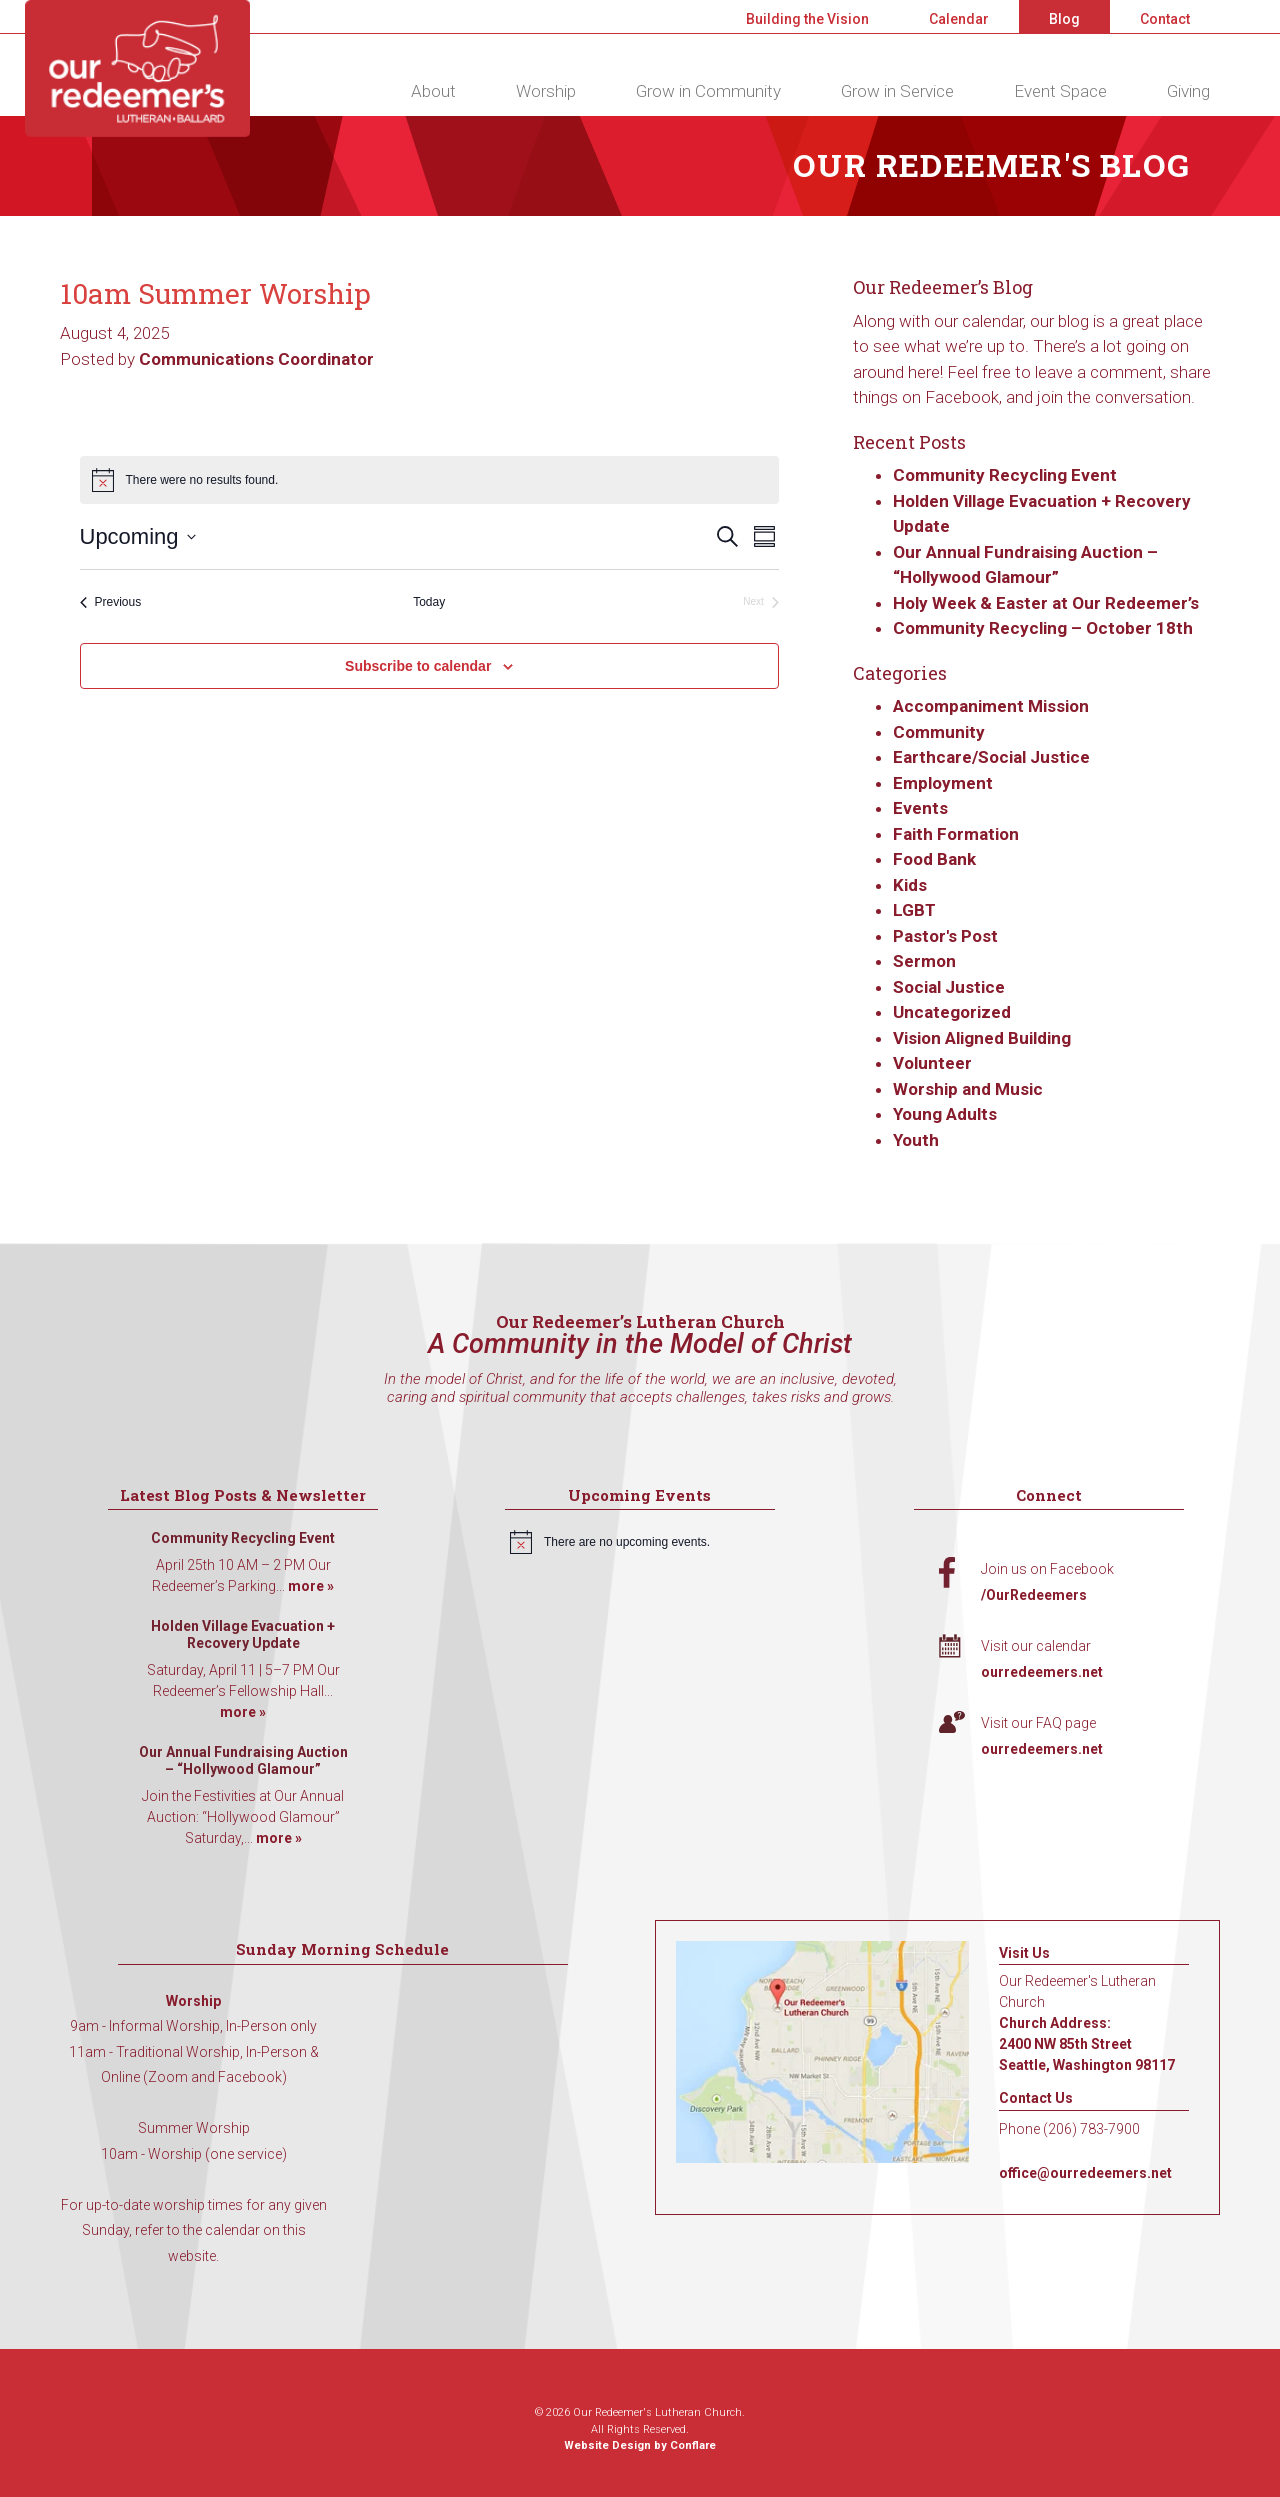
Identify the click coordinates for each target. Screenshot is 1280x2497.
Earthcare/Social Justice (991, 757)
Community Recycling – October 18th (1043, 628)
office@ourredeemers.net (1085, 2173)
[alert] (640, 1542)
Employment (943, 783)
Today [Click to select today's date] (429, 602)
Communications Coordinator (256, 359)
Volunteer (932, 1063)
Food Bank (934, 859)
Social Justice (949, 987)
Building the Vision (807, 19)
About (433, 91)
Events (920, 808)
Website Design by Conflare (640, 2445)
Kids (910, 885)
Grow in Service (897, 91)
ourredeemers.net (1042, 1672)
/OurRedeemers (1034, 1595)
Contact (1165, 19)
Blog (1064, 19)
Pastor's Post (945, 936)
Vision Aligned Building (982, 1038)
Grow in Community (708, 91)
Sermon (924, 961)
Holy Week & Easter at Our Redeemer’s (1046, 603)
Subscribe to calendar (418, 666)
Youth (916, 1140)
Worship (546, 91)
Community (939, 732)
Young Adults (945, 1114)
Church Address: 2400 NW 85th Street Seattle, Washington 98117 (1087, 2044)
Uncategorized (952, 1012)
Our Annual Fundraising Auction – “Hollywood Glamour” (243, 1761)
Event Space (1060, 91)
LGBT (914, 910)
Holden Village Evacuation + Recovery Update (243, 1635)
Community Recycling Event (1005, 475)
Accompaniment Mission (991, 706)
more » (311, 1586)
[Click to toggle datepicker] (138, 536)
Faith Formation (956, 834)
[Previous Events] (111, 602)
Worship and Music (968, 1089)
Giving (1188, 91)
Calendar (959, 19)
